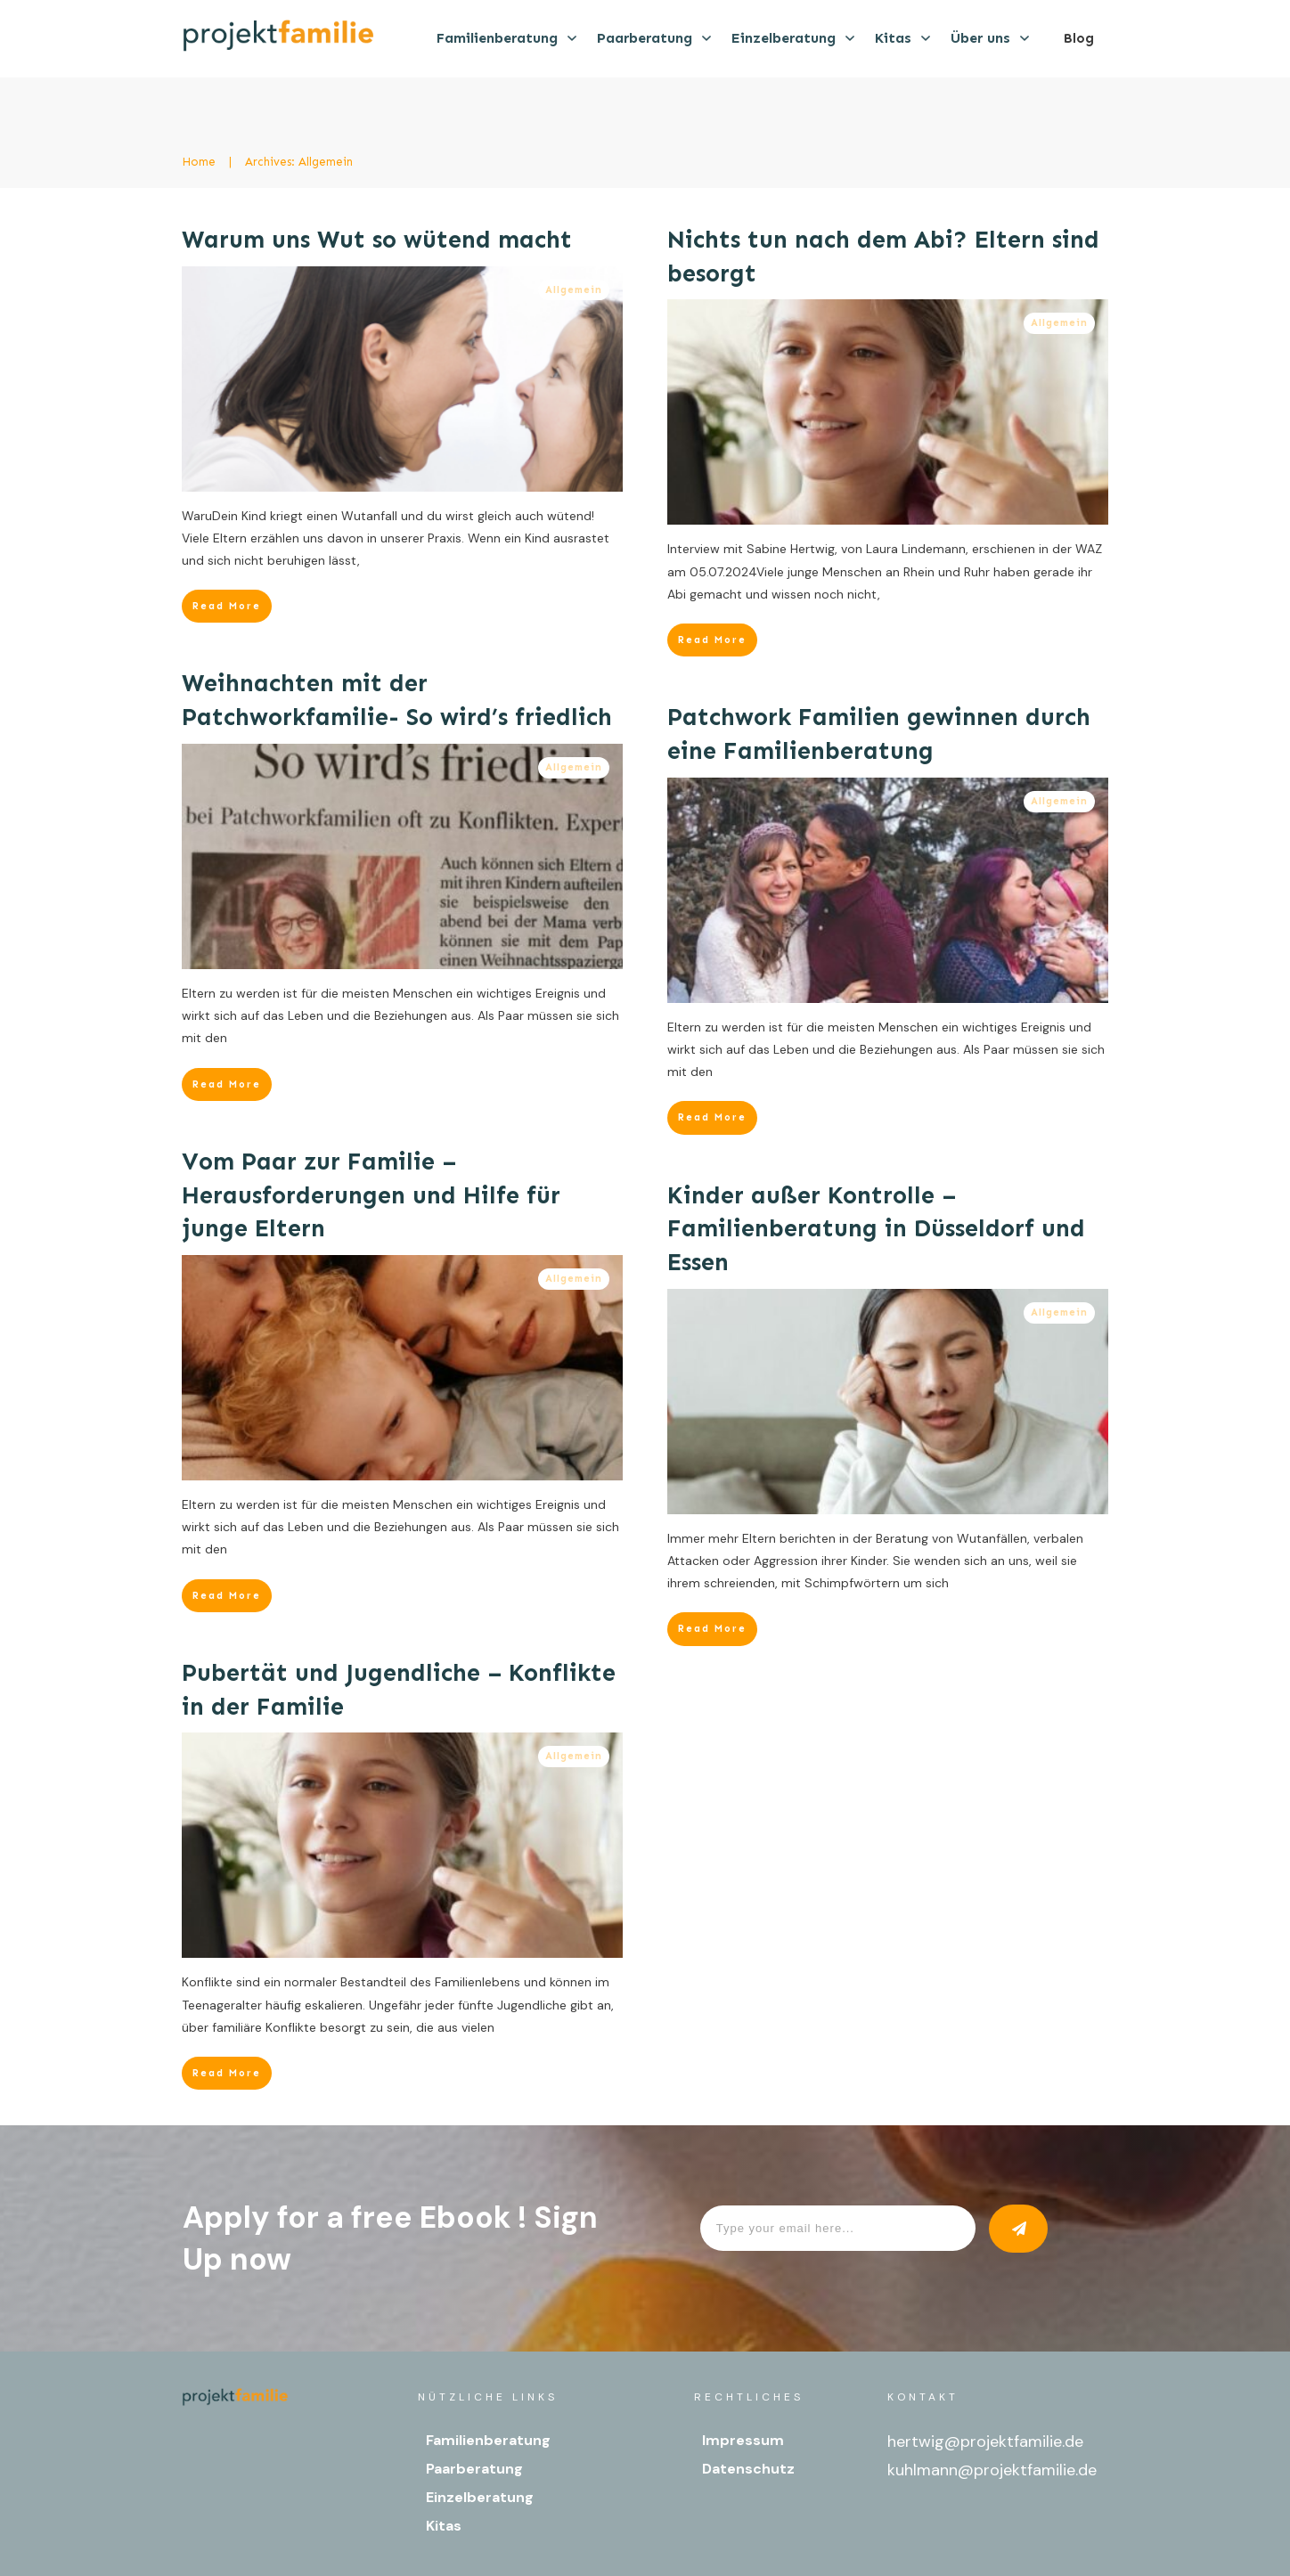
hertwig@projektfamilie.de (985, 2441)
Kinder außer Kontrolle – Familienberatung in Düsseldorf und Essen (876, 1229)
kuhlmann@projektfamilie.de (992, 2470)
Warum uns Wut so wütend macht (377, 239)
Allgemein (573, 290)
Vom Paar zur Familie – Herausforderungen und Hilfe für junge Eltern (371, 1195)
